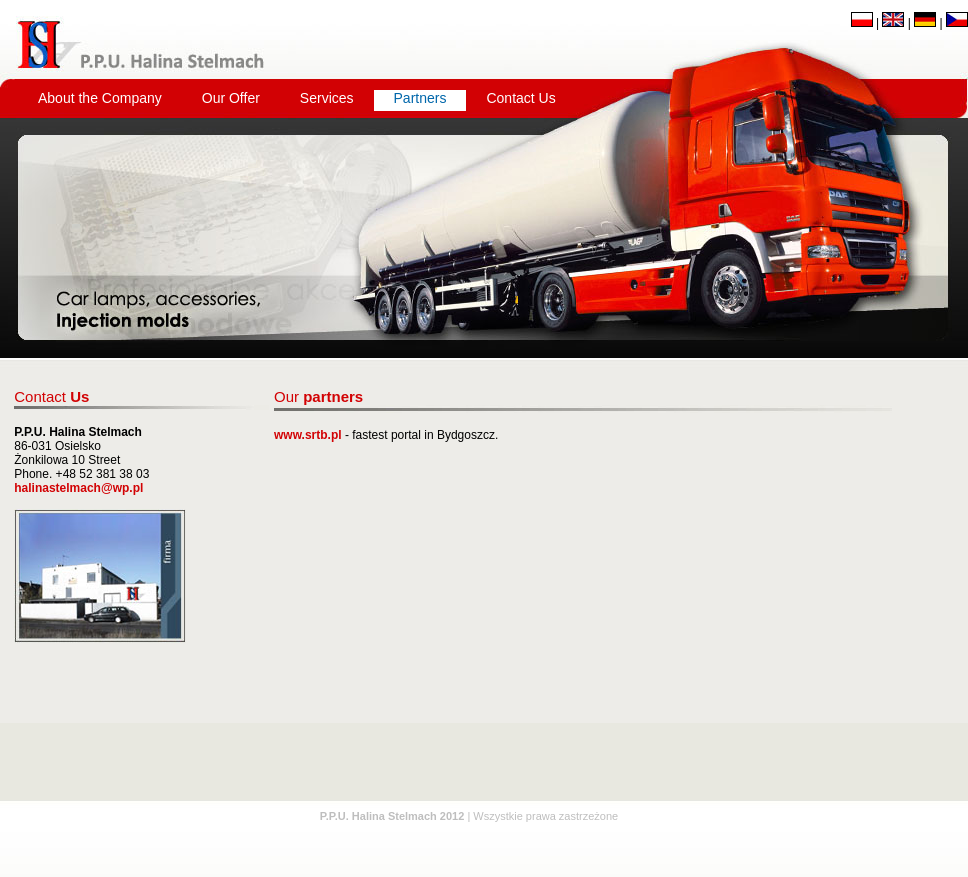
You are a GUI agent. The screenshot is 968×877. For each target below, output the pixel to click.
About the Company (100, 98)
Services (327, 98)
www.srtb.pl (308, 435)
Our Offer (231, 98)
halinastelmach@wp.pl (78, 488)
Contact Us (520, 98)
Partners (420, 98)
